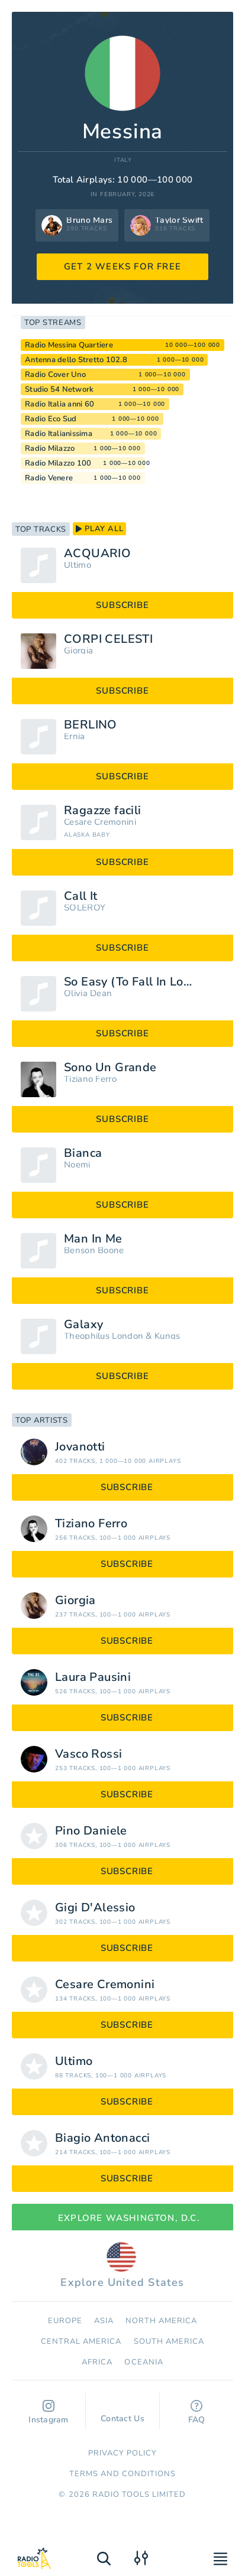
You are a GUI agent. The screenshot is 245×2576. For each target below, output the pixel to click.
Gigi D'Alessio (95, 1908)
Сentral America (81, 2341)
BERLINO (90, 725)
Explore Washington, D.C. (122, 2218)
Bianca (83, 1153)
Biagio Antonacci (102, 2138)
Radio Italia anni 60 (59, 404)
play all (99, 528)
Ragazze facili (102, 811)
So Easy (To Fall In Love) (132, 982)
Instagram (48, 2412)
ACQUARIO (97, 554)
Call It (81, 896)
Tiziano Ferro (90, 1079)
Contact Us (122, 2413)
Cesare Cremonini (100, 822)
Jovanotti (80, 1447)
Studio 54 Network (59, 389)
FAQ (196, 2412)
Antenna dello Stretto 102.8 (76, 359)
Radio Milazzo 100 (58, 463)
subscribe (122, 605)
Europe (65, 2320)
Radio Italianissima (58, 433)
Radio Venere (49, 478)
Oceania (143, 2362)
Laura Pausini (93, 1677)
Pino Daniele (91, 1831)
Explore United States (122, 2265)
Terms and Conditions (122, 2473)
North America (161, 2320)
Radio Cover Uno (55, 374)
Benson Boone (94, 1250)
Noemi (77, 1165)
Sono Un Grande (110, 1068)
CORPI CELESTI (108, 639)
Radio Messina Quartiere (69, 345)
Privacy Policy (122, 2453)
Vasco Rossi (88, 1754)
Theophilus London (103, 1336)
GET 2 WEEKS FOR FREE (122, 266)
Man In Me (93, 1239)
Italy (123, 160)
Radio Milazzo (50, 448)
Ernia (74, 736)
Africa (97, 2362)
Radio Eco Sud (50, 419)
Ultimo (77, 565)
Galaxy (83, 1325)
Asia (104, 2320)
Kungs (167, 1336)
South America (169, 2341)
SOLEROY (84, 908)
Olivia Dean (88, 993)
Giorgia (78, 651)
